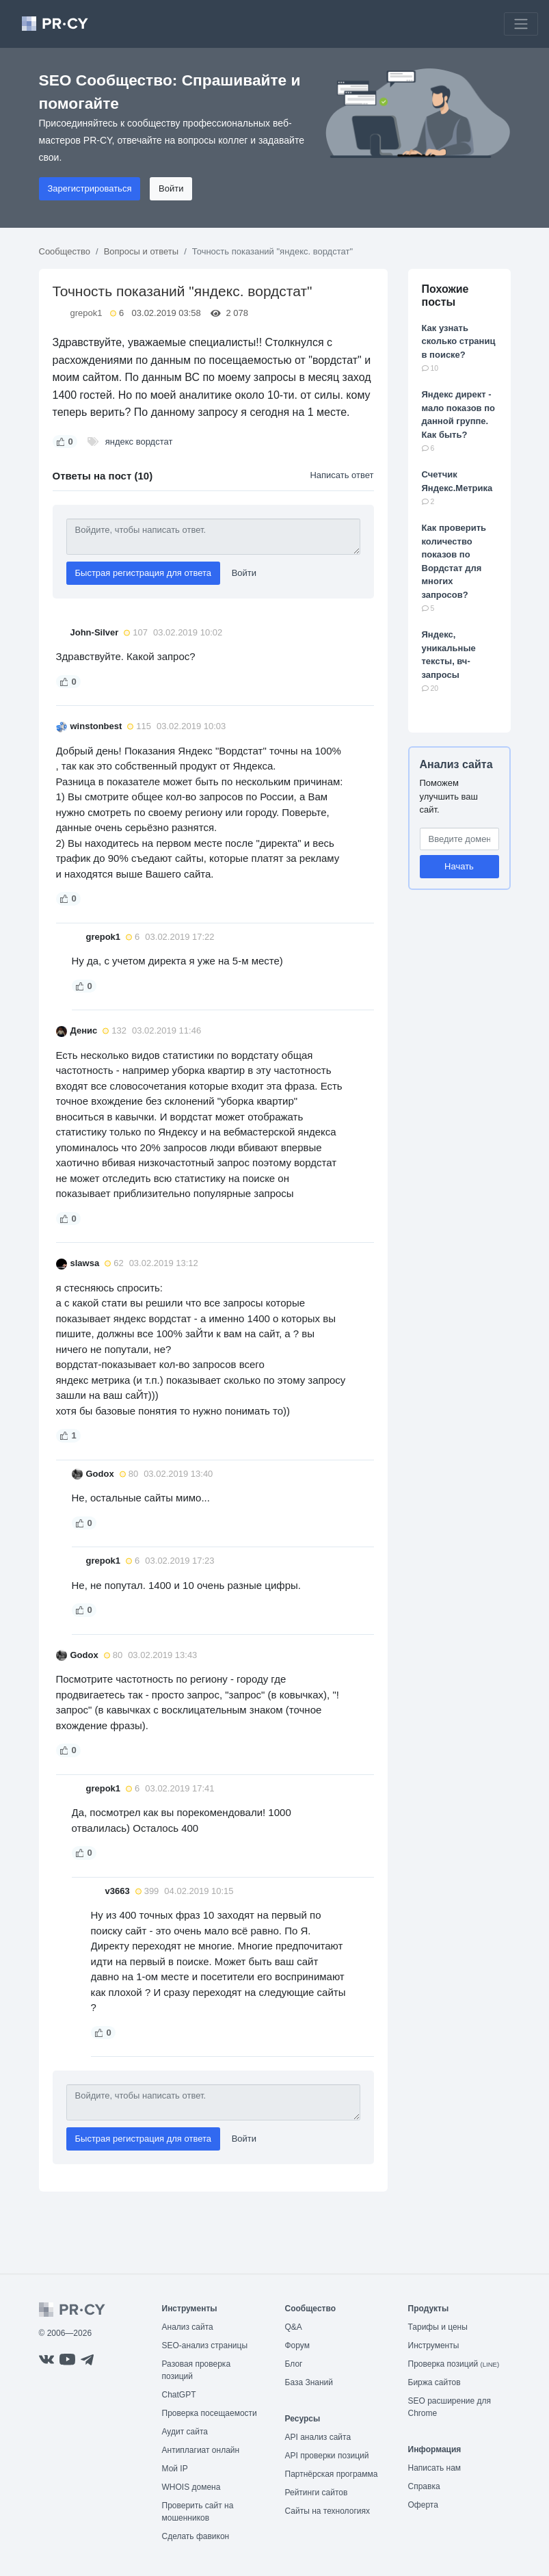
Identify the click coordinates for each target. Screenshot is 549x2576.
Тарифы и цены (438, 2327)
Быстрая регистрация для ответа (143, 573)
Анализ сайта (456, 764)
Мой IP (175, 2468)
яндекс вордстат (139, 441)
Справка (424, 2486)
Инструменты (433, 2345)
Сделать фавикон (196, 2536)
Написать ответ (341, 475)
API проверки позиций (327, 2455)
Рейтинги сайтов (316, 2492)
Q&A (293, 2327)
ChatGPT (179, 2395)
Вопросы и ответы (141, 251)
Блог (294, 2364)
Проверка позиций (454, 2364)
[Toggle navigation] (521, 24)
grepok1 (86, 313)
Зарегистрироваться (90, 188)
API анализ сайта (318, 2437)
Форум (297, 2345)
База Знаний (309, 2382)
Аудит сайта (185, 2431)
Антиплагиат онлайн (201, 2450)
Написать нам (434, 2468)
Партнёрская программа (331, 2474)
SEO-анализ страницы (205, 2345)
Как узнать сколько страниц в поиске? (459, 341)
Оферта (423, 2505)
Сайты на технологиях (327, 2511)
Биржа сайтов (434, 2382)
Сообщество (65, 251)
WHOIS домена (191, 2487)
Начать (459, 866)
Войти (171, 188)
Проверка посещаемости (209, 2413)
